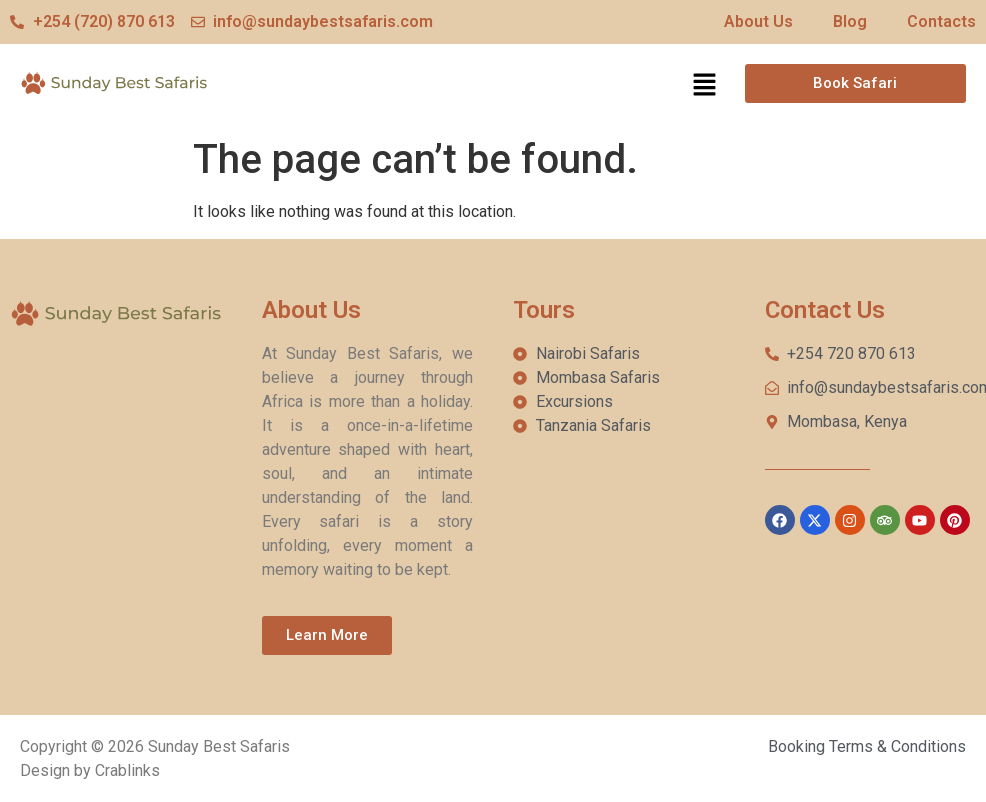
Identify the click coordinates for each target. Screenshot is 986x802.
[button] (704, 86)
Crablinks (127, 770)
